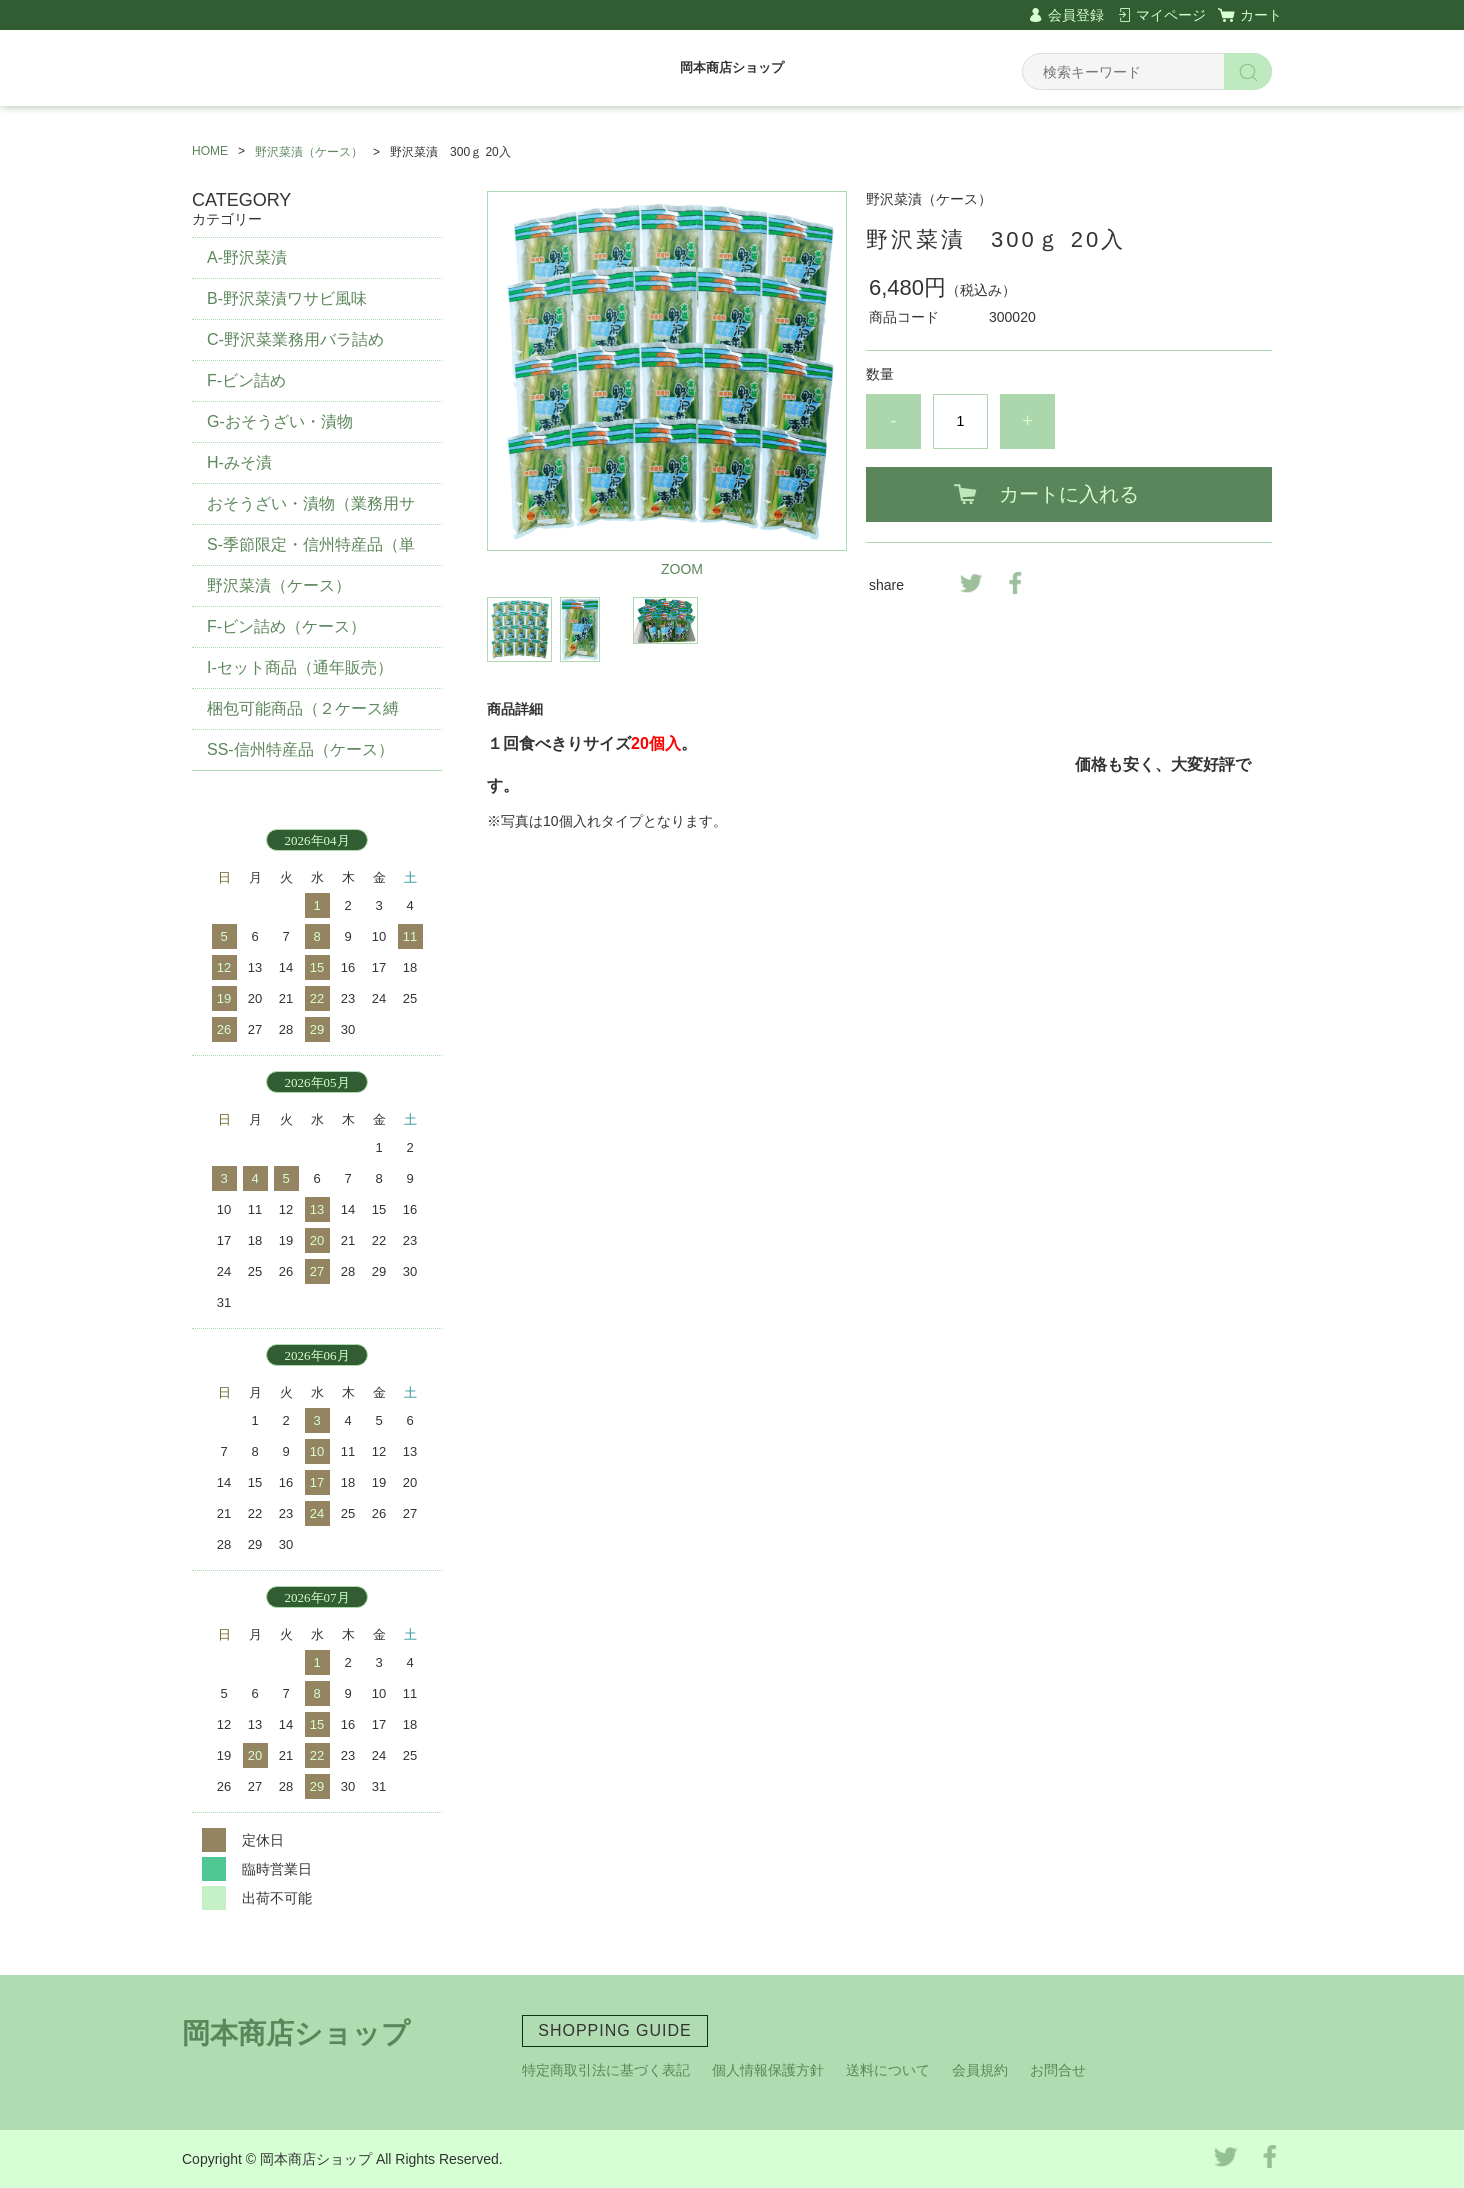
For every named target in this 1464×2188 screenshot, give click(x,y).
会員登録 (1076, 15)
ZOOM (682, 569)
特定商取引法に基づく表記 (606, 2070)
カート (1261, 15)
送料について (888, 2070)
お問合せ (1058, 2070)
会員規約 (980, 2070)
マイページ (1171, 15)
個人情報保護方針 (768, 2070)
